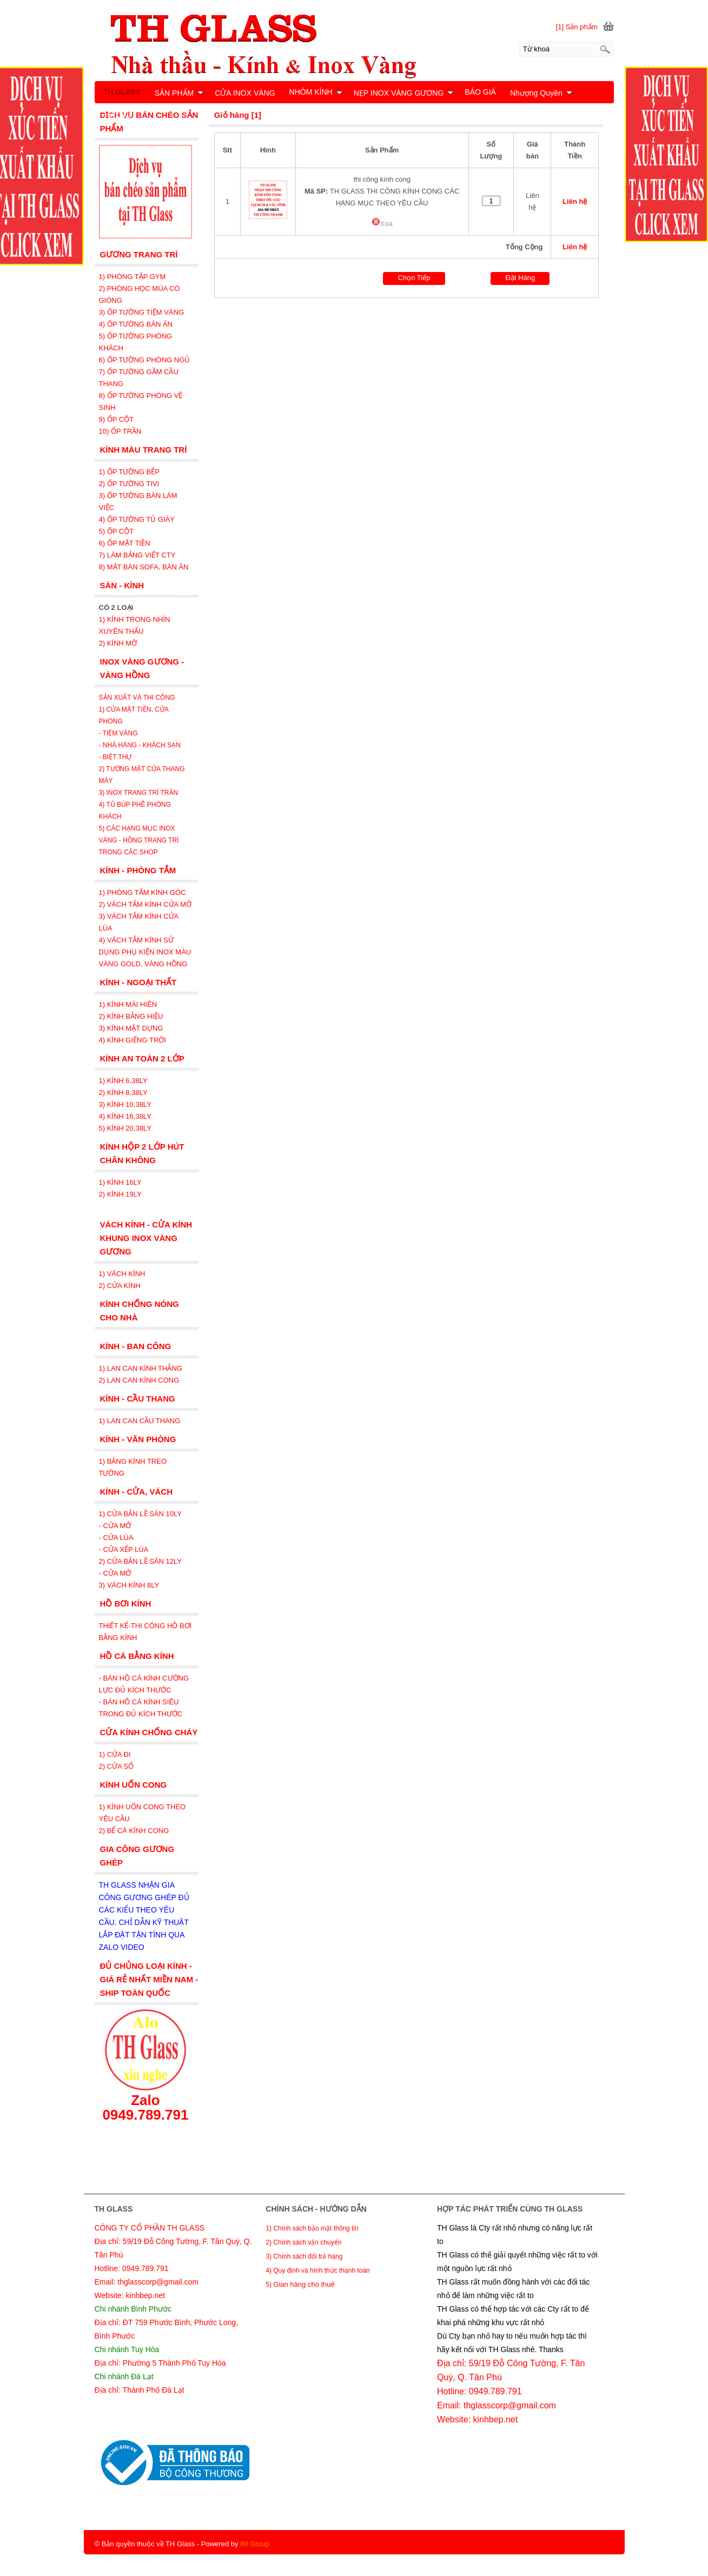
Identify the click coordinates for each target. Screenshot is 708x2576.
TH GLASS (122, 92)
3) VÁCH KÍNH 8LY (129, 1585)
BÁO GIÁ (480, 92)
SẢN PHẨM (179, 93)
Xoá (382, 224)
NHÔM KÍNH (315, 92)
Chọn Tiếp (414, 278)
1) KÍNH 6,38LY (124, 1081)
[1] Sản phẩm (577, 27)
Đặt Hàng (520, 278)
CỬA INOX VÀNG (245, 93)
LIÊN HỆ (118, 116)
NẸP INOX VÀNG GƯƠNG (404, 93)
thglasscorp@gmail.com (510, 2405)
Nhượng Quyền (541, 93)
